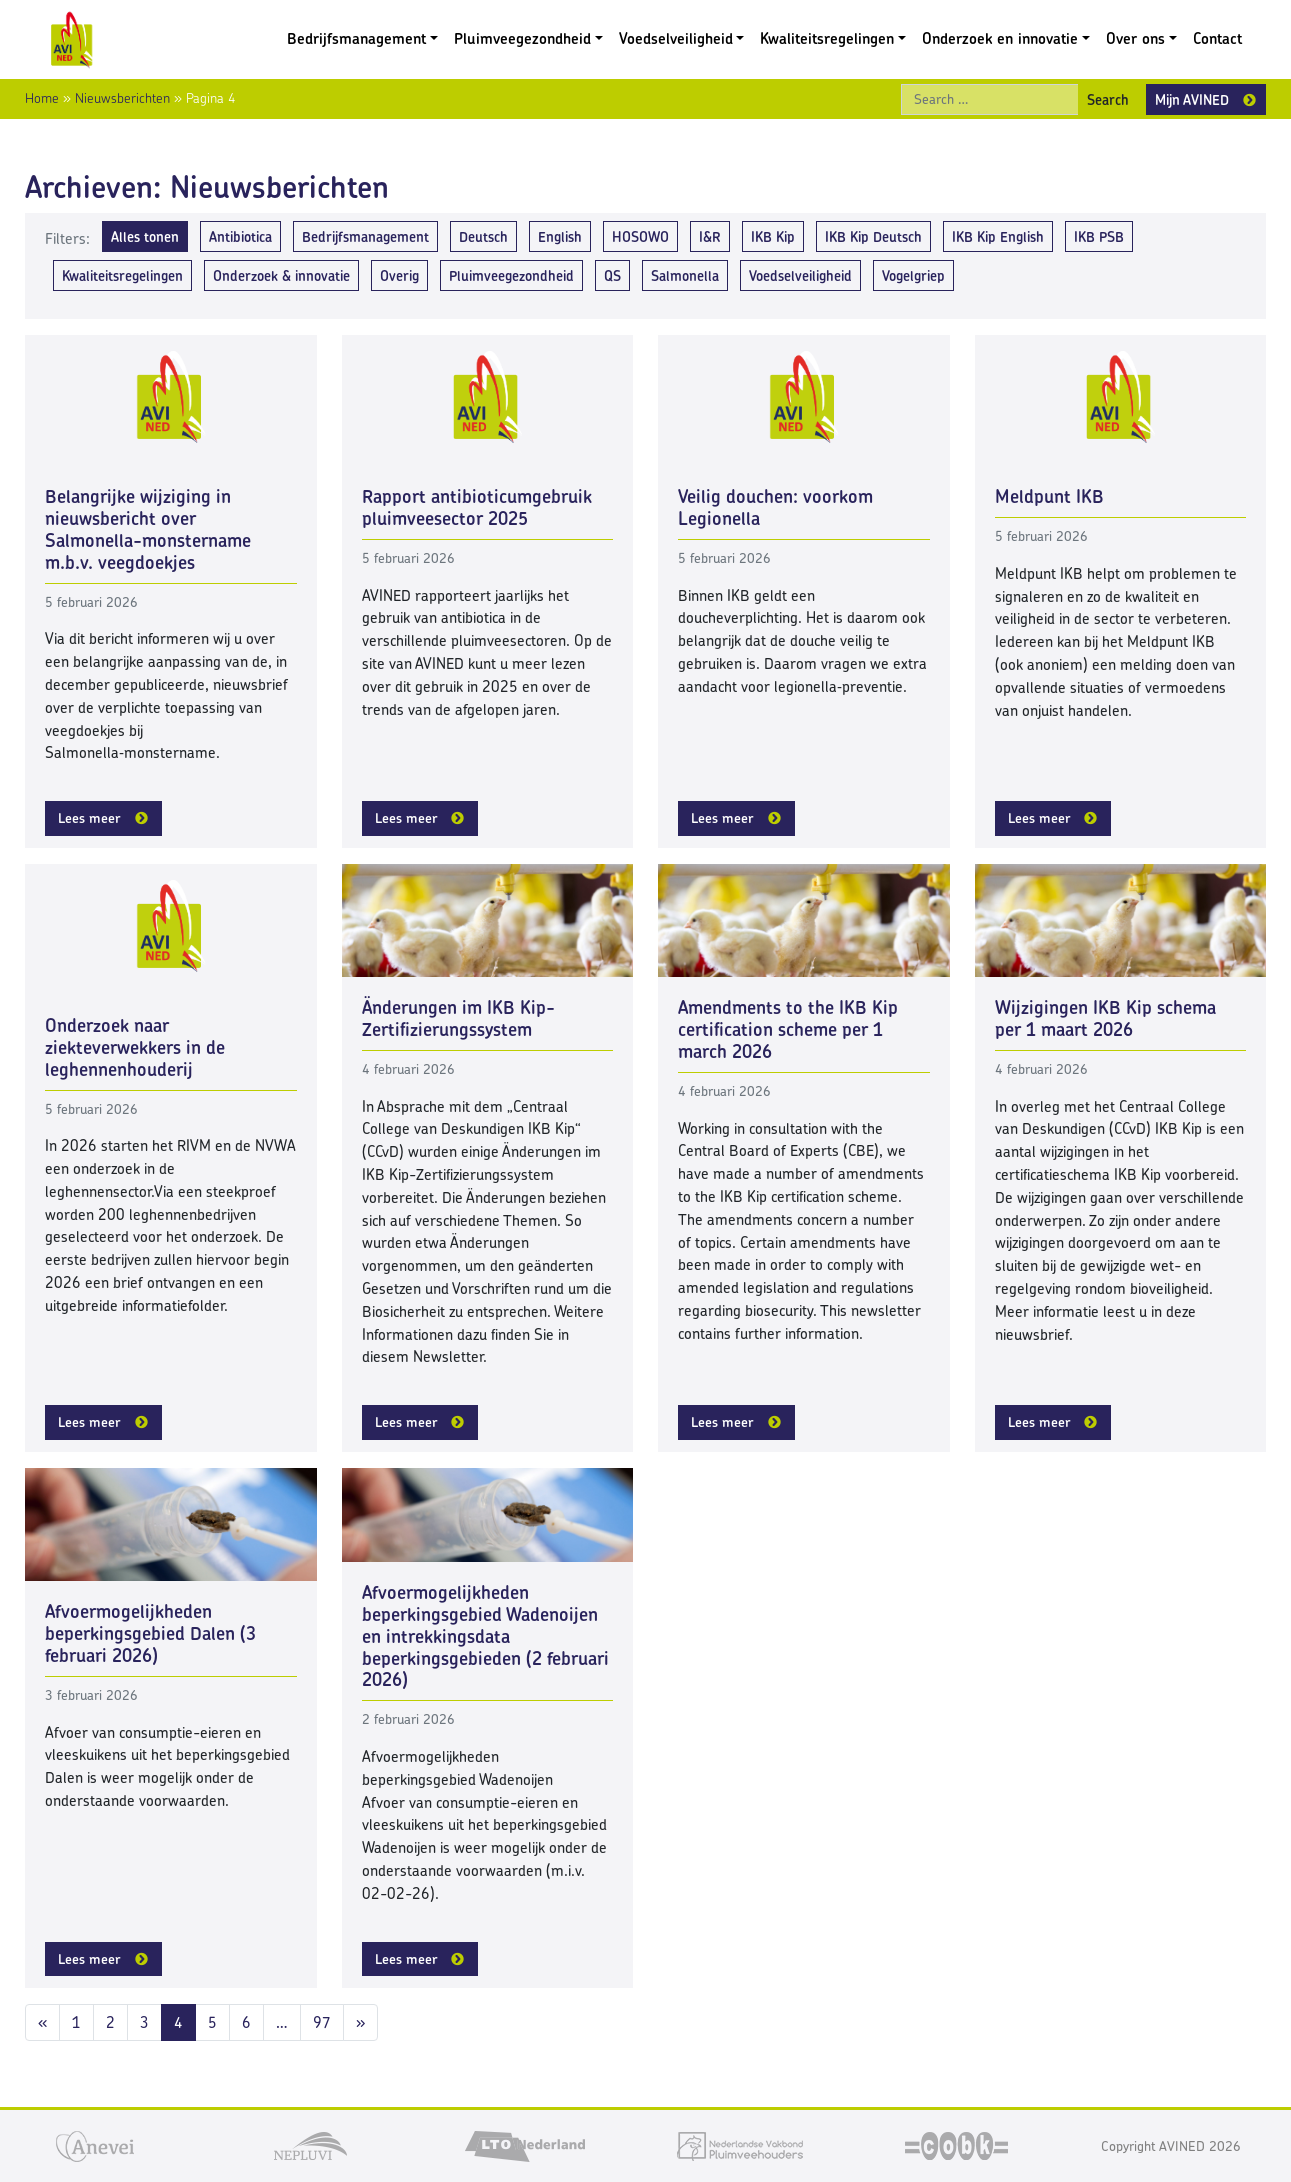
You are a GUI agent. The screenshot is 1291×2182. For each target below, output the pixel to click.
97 (322, 2022)
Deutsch (483, 236)
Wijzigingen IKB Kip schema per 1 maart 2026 (1105, 1018)
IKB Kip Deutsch (873, 236)
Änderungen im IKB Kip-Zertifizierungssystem (458, 1018)
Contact (1217, 38)
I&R (710, 236)
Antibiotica (240, 236)
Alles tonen (145, 236)
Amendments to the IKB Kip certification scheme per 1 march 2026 (788, 1029)
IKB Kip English (998, 236)
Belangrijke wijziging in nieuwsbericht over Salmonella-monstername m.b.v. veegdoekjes (148, 529)
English (560, 236)
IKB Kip (773, 236)
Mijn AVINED (1192, 99)
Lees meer (89, 818)
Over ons (1135, 38)
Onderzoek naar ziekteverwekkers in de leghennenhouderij (135, 1047)
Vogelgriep (913, 275)
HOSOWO (640, 236)
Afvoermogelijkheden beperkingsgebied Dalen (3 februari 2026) (150, 1633)
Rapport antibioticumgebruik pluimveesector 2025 (477, 507)
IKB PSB (1099, 236)
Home (42, 98)
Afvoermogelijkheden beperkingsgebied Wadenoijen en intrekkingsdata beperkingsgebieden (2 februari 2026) (485, 1636)
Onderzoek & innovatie (281, 275)
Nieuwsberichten (122, 98)
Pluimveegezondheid (522, 38)
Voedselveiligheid (676, 38)
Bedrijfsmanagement (356, 38)
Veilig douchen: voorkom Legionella (775, 507)
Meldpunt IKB (1049, 496)
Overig (399, 275)
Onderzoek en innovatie (1000, 38)
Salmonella (685, 275)
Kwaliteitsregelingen (827, 38)
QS (612, 275)
